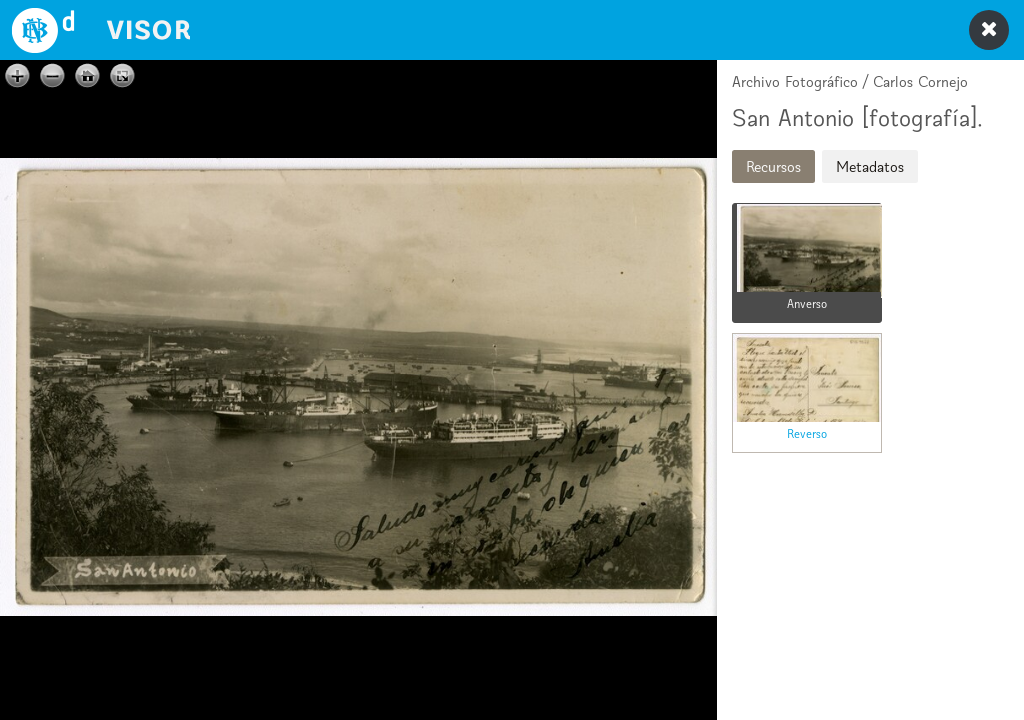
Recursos (773, 166)
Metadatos (870, 166)
